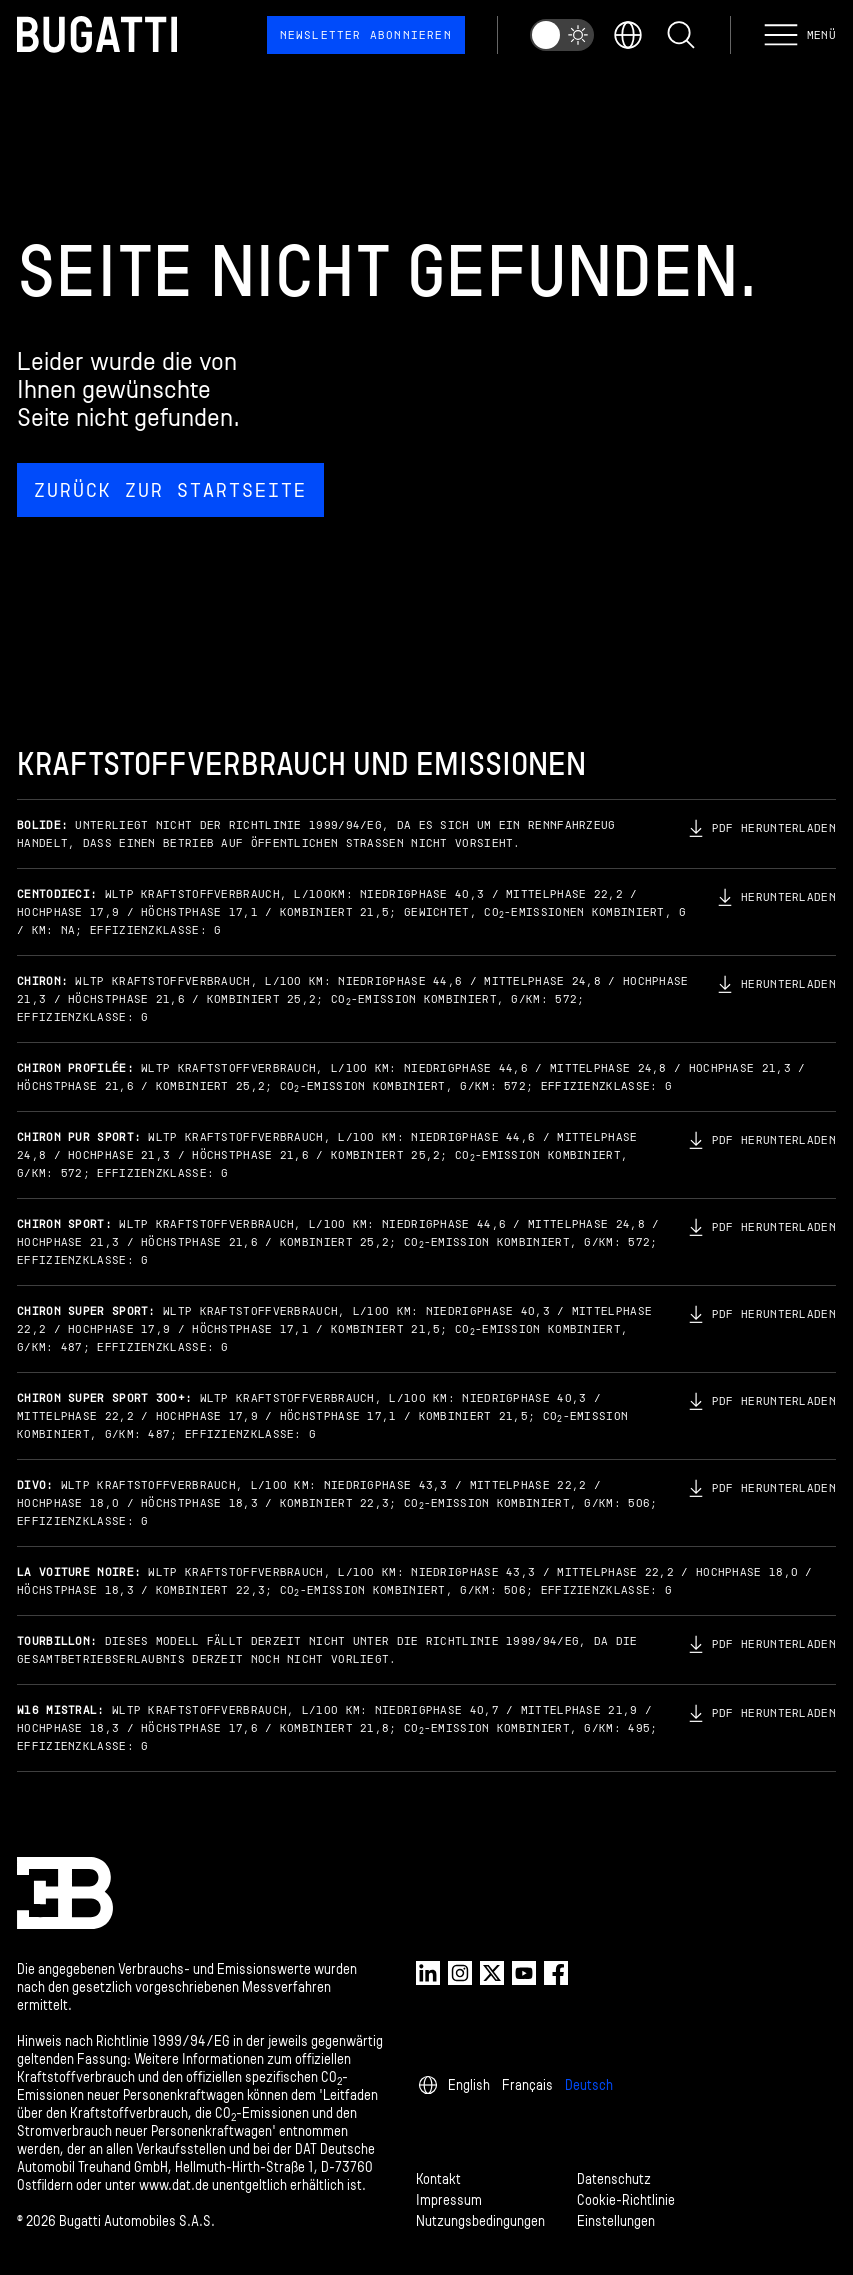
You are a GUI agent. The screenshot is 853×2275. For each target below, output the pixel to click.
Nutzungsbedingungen (480, 2221)
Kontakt (438, 2179)
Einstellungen (616, 2221)
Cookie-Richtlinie (626, 2200)
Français (527, 2085)
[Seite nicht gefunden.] (426, 376)
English (469, 2085)
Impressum (449, 2200)
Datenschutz (614, 2179)
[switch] (562, 35)
